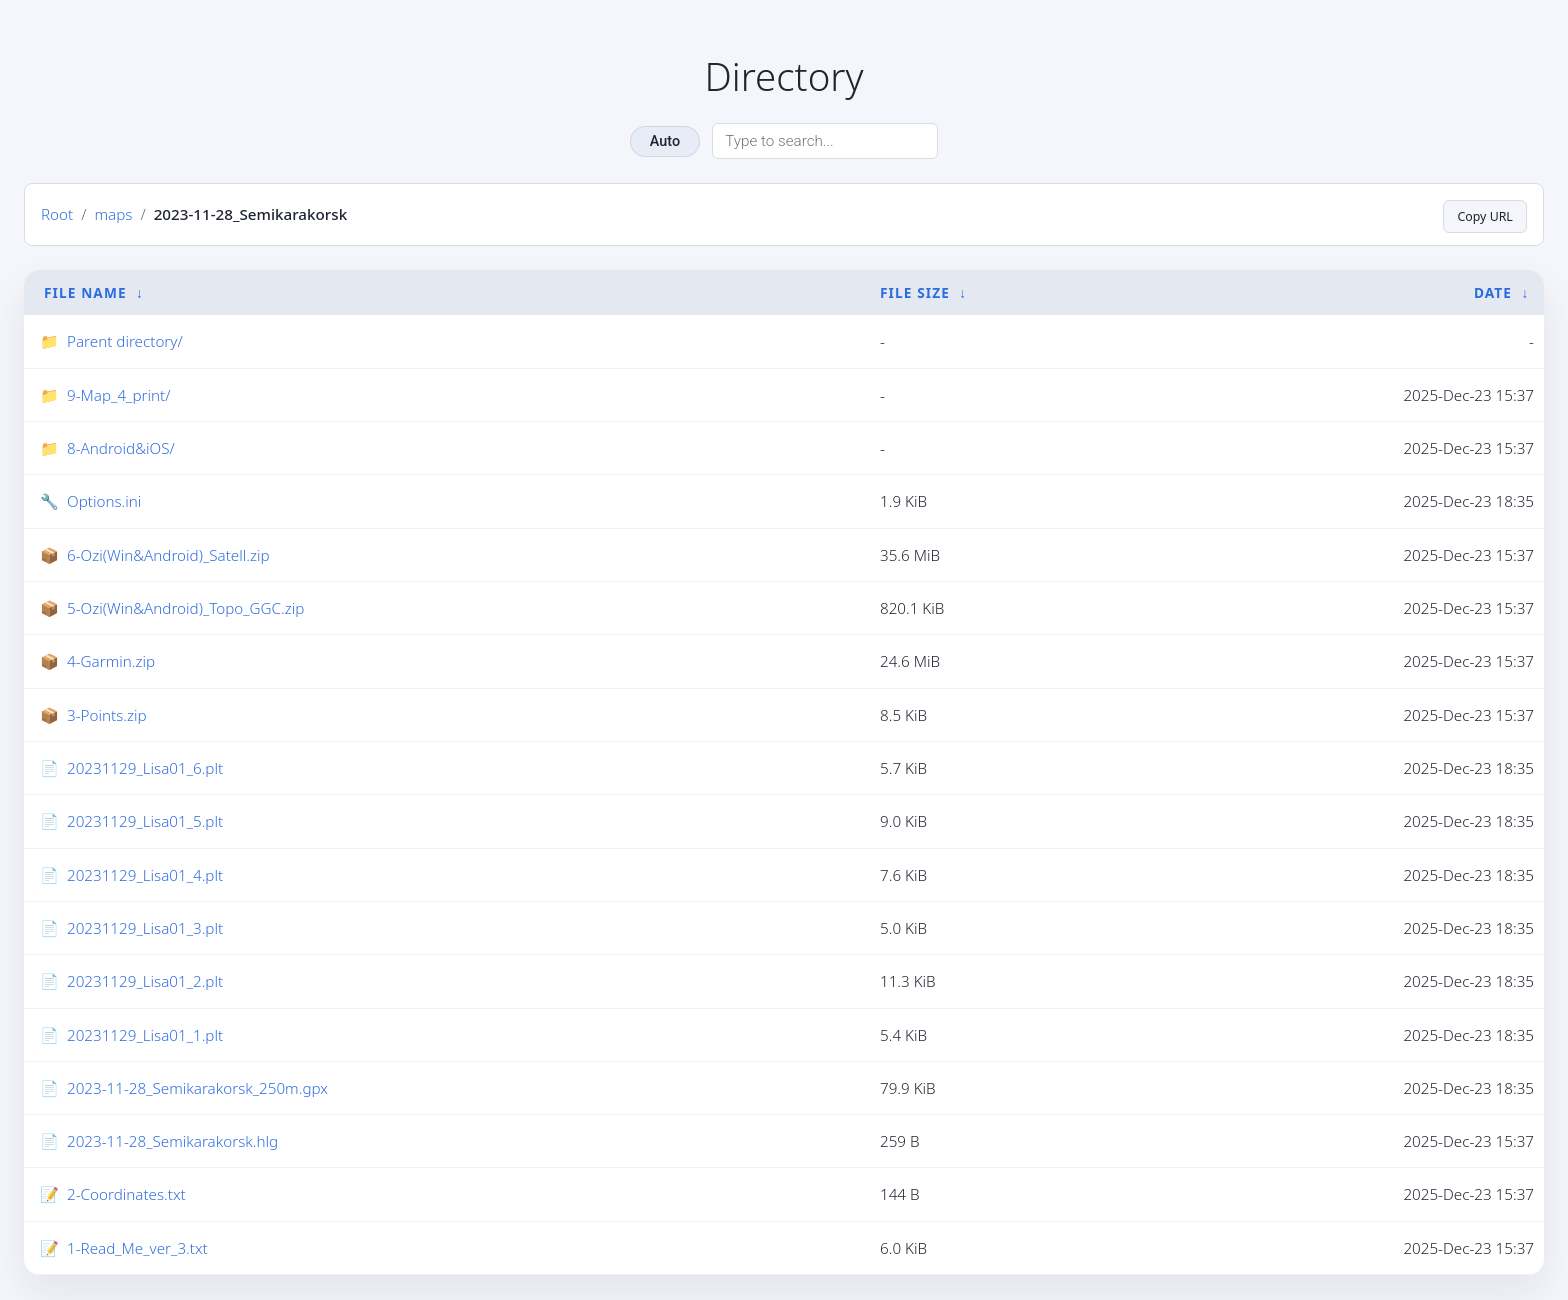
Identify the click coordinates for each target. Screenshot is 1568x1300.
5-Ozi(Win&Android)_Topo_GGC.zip (185, 609)
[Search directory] (825, 141)
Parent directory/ (125, 342)
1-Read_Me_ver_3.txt (137, 1249)
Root (57, 215)
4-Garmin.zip (111, 662)
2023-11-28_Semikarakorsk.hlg (172, 1142)
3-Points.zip (107, 716)
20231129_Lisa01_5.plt (145, 822)
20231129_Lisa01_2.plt (145, 982)
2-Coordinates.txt (126, 1195)
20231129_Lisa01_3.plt (145, 929)
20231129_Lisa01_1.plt (145, 1035)
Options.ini (104, 502)
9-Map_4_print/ (118, 396)
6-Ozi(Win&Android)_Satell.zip (168, 556)
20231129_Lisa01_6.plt (145, 769)
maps (113, 215)
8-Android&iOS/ (121, 449)
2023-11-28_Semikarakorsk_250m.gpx (197, 1089)
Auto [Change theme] (665, 141)
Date (1493, 292)
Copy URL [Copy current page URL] (1479, 214)
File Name (85, 292)
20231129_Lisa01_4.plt (145, 876)
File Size (915, 292)
